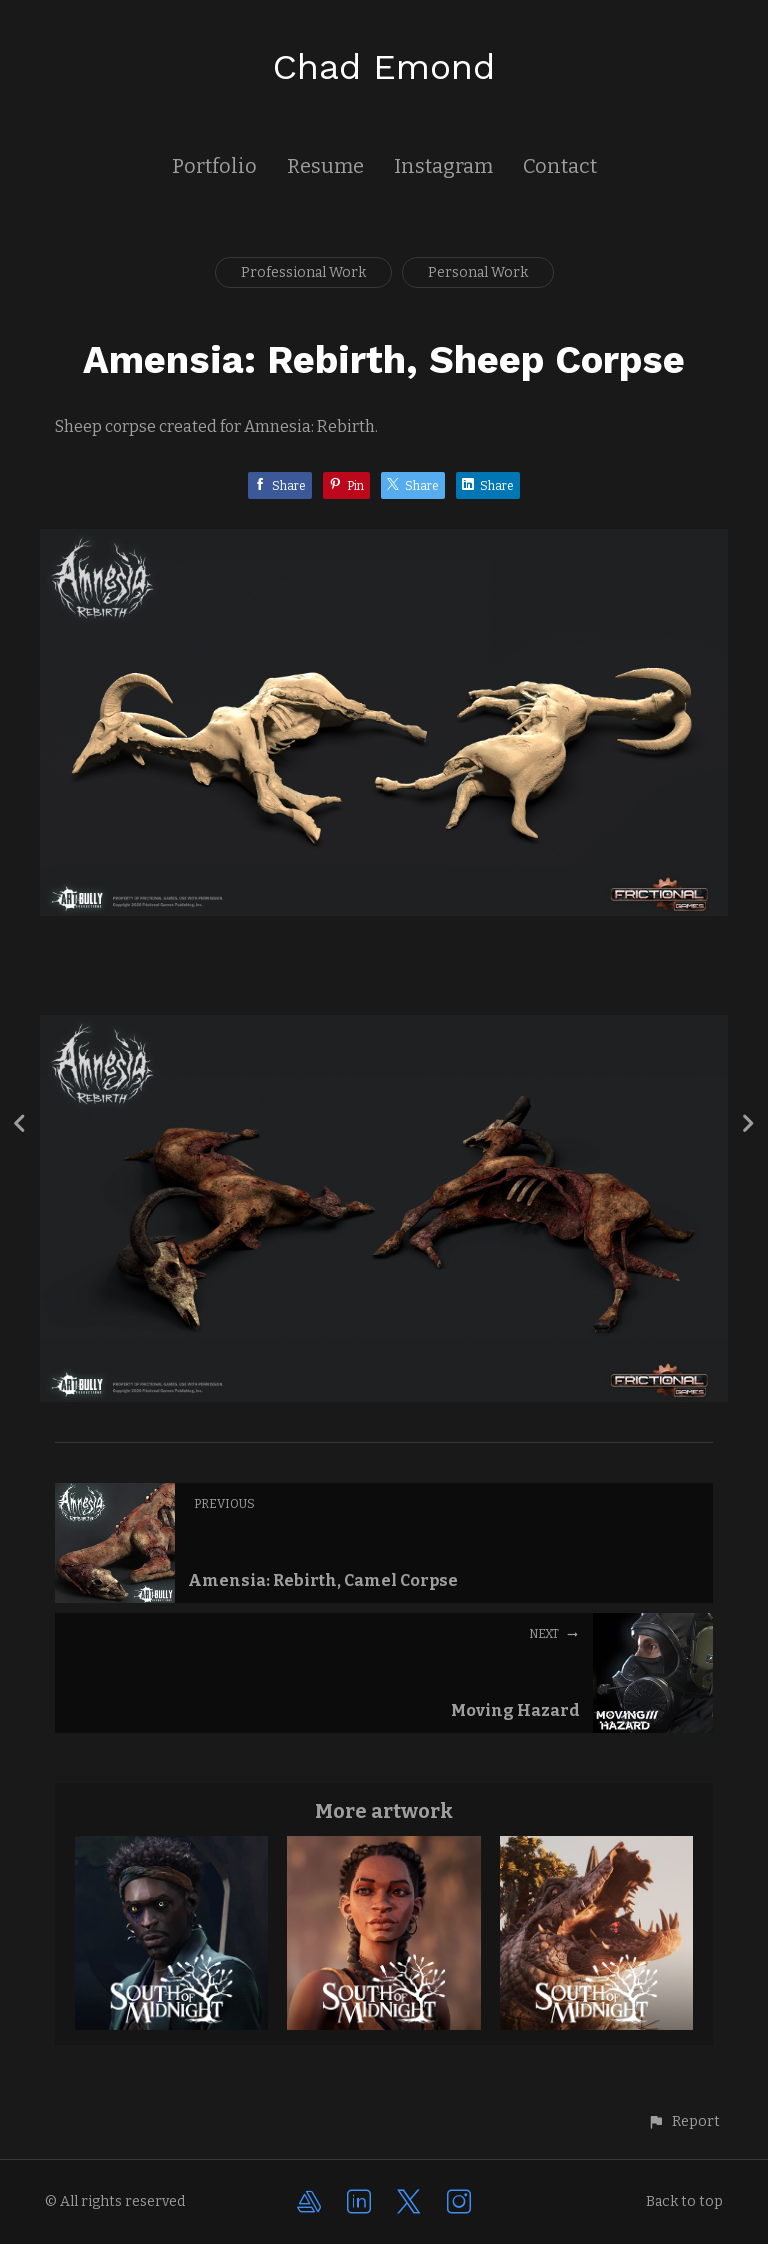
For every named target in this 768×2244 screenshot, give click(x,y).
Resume (325, 166)
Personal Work (478, 272)
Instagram (443, 166)
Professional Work (303, 272)
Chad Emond (384, 67)
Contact (560, 166)
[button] (683, 2121)
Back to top (684, 2201)
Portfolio (214, 166)
